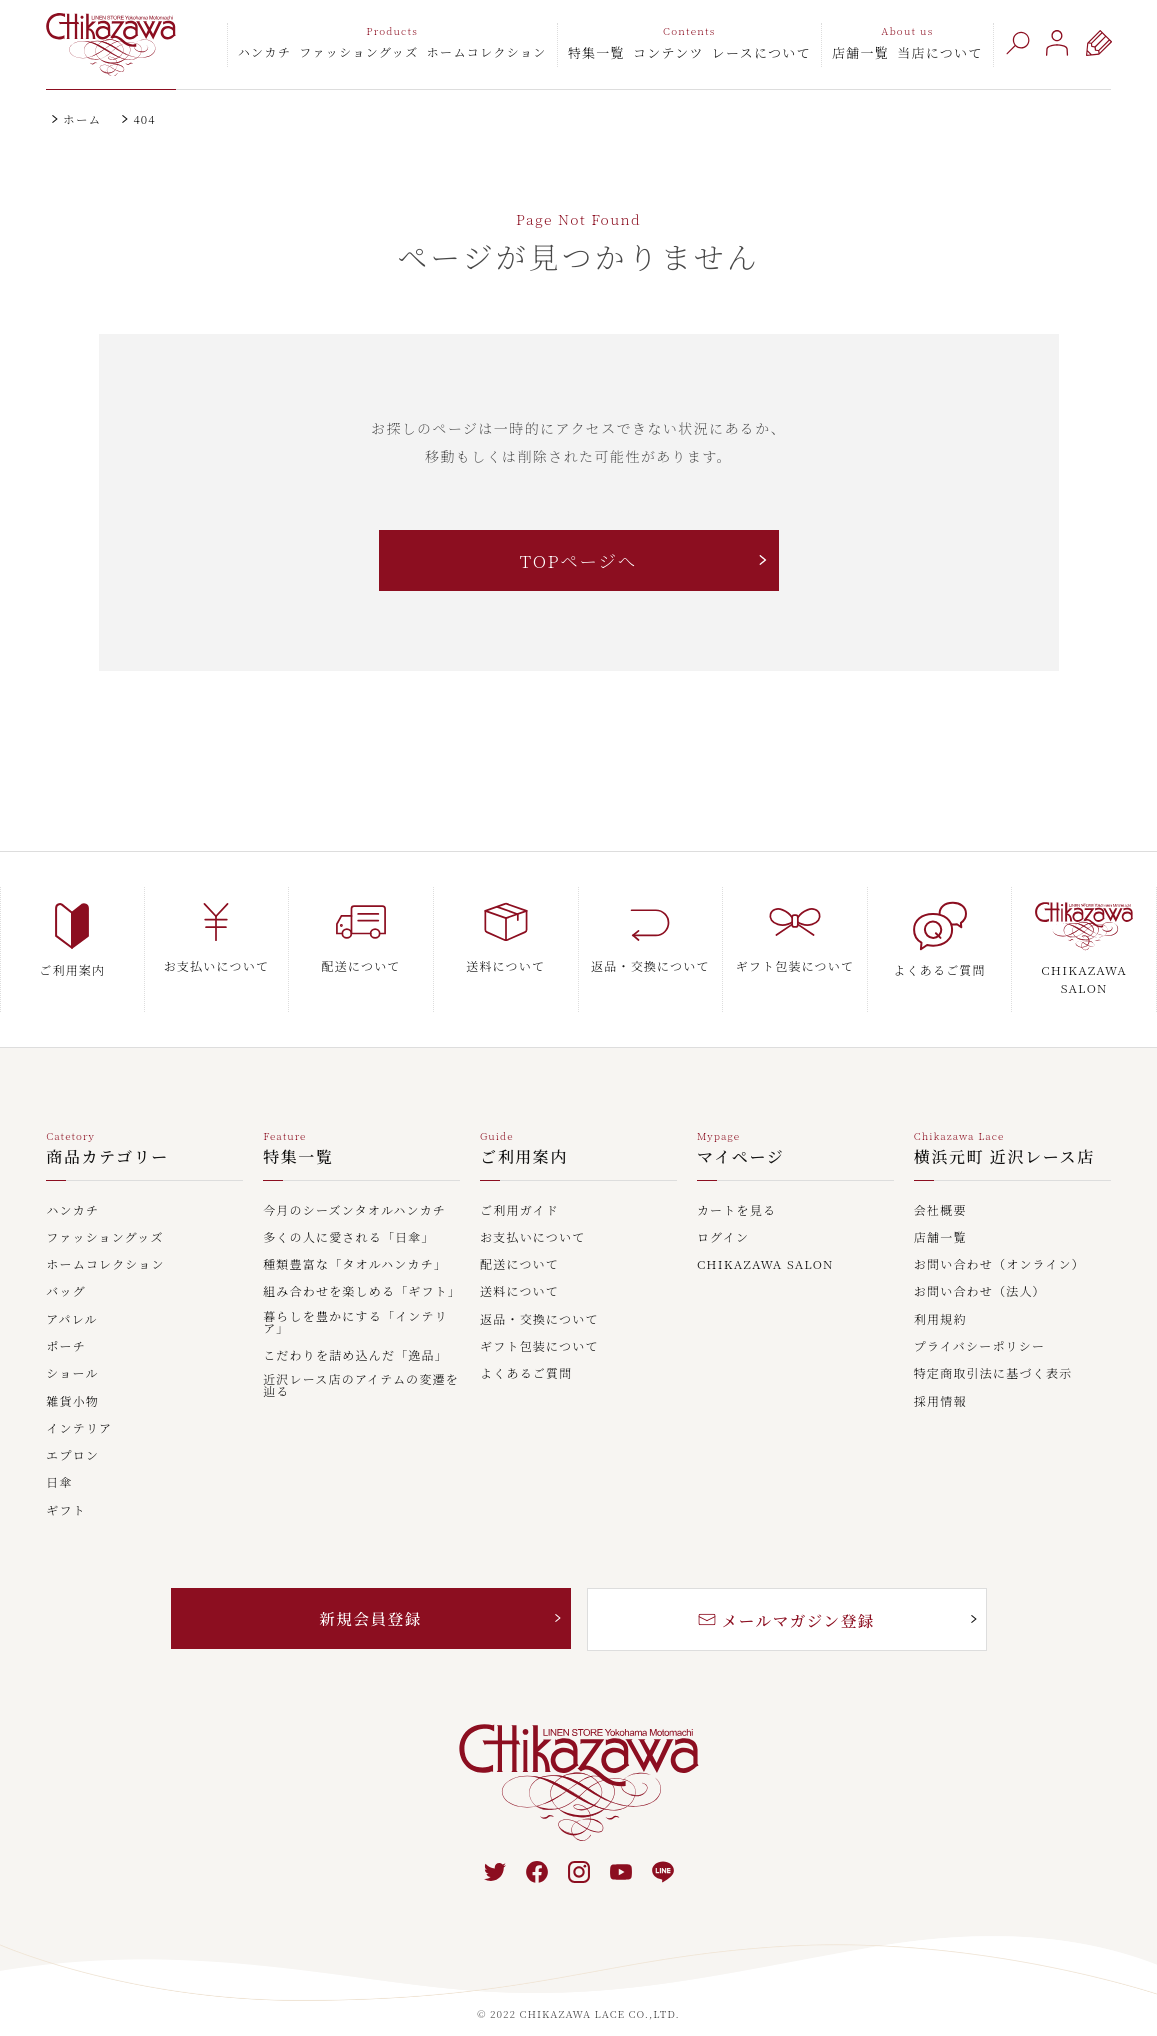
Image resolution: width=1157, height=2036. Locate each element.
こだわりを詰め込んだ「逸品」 (355, 1330)
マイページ (740, 1132)
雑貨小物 (72, 1376)
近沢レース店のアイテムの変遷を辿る (361, 1360)
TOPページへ (578, 561)
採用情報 (940, 1376)
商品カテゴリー (107, 1132)
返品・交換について (539, 1294)
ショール (72, 1348)
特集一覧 (596, 52)
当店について (940, 52)
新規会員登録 (371, 1592)
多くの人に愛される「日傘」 (349, 1212)
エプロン (72, 1430)
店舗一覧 (860, 52)
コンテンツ (668, 52)
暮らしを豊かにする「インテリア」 (355, 1297)
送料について (519, 1267)
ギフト (66, 1485)
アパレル (72, 1294)
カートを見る (736, 1185)
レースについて (761, 52)
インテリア (79, 1403)
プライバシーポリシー (979, 1321)
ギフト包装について (539, 1321)
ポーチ (66, 1321)
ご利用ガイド (519, 1185)
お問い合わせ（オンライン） (999, 1239)
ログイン (723, 1212)
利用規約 (940, 1294)
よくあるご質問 (526, 1348)
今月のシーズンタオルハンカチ (354, 1185)
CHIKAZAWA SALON (765, 1239)
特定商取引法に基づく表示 (993, 1348)
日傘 (59, 1458)
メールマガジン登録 (787, 1594)
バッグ (66, 1267)
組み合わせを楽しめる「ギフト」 (361, 1267)
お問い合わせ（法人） (980, 1267)
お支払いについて (532, 1212)
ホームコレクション (487, 51)
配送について (519, 1239)
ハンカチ (265, 51)
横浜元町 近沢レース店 (1004, 1132)
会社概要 (940, 1185)
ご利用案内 (524, 1132)
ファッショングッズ (358, 51)
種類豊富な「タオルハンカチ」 (355, 1239)
